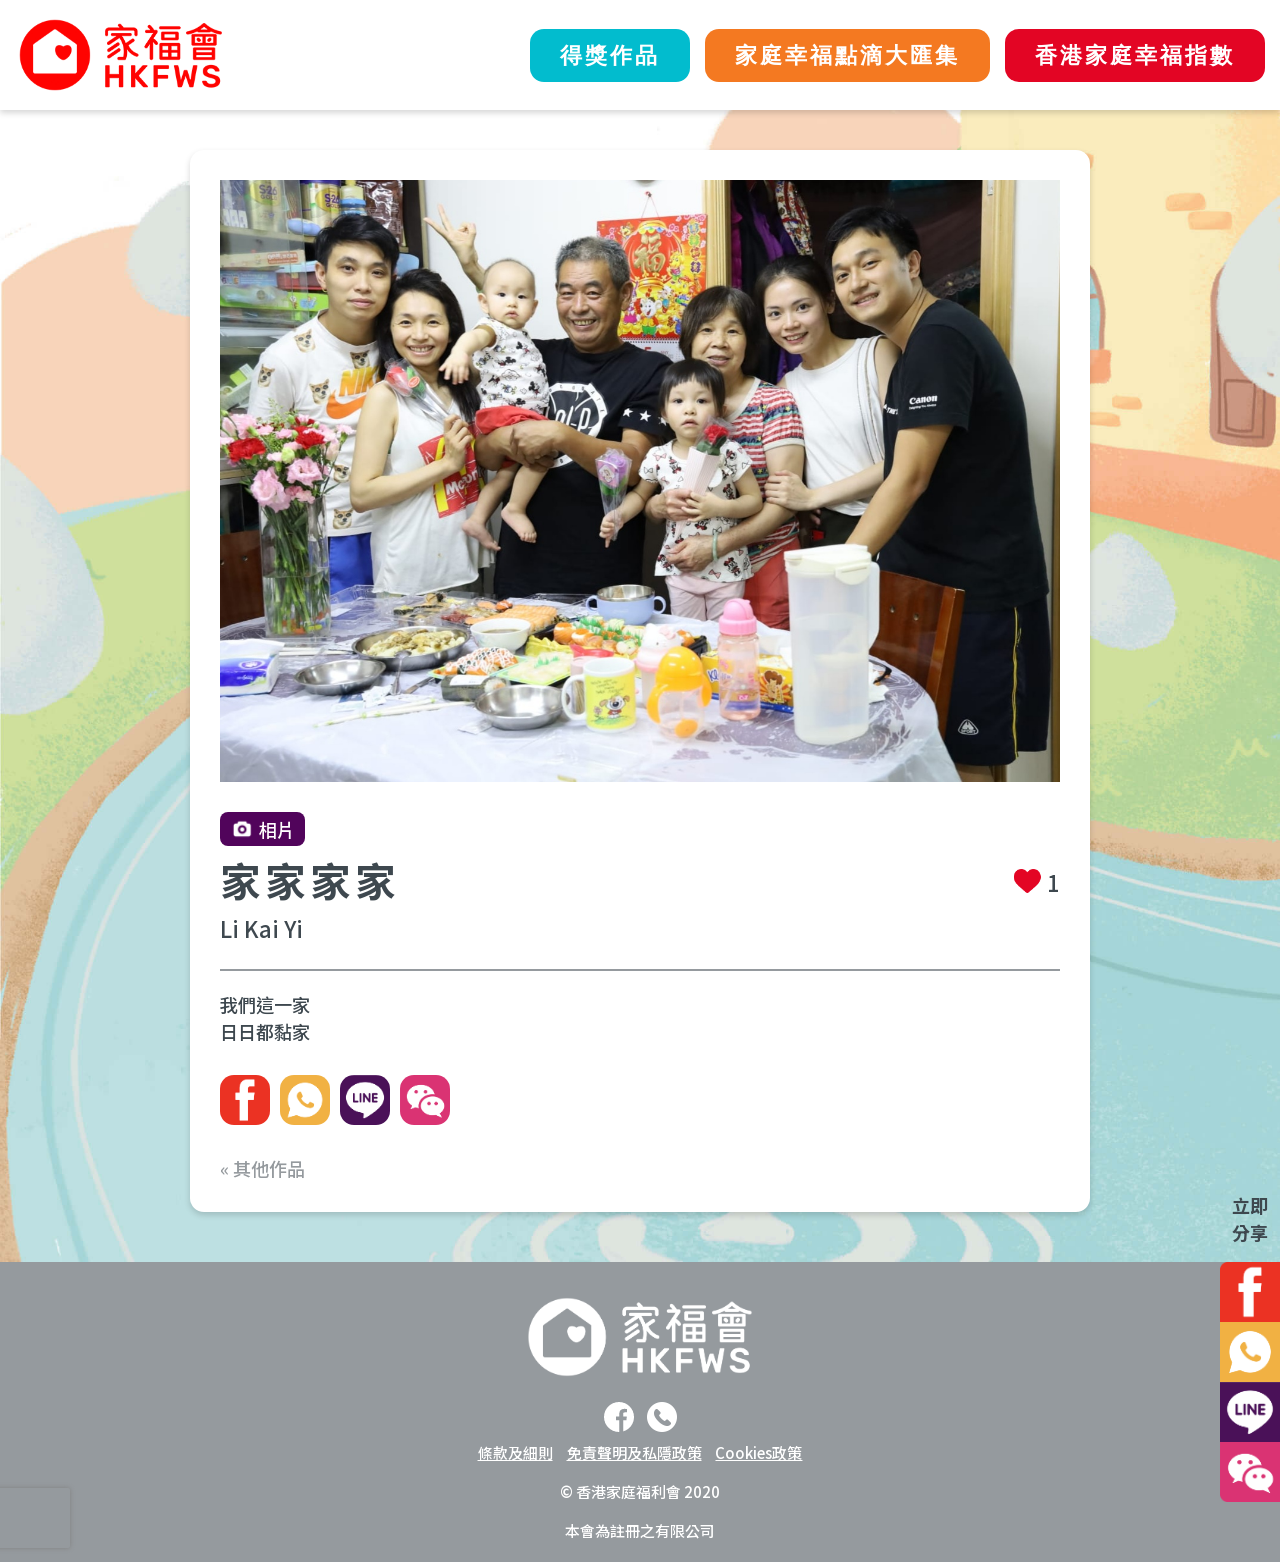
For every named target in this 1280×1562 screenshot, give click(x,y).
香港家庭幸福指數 (1135, 55)
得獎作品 (610, 55)
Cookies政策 (758, 1452)
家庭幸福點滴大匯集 (847, 55)
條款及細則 (515, 1452)
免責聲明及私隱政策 (634, 1452)
